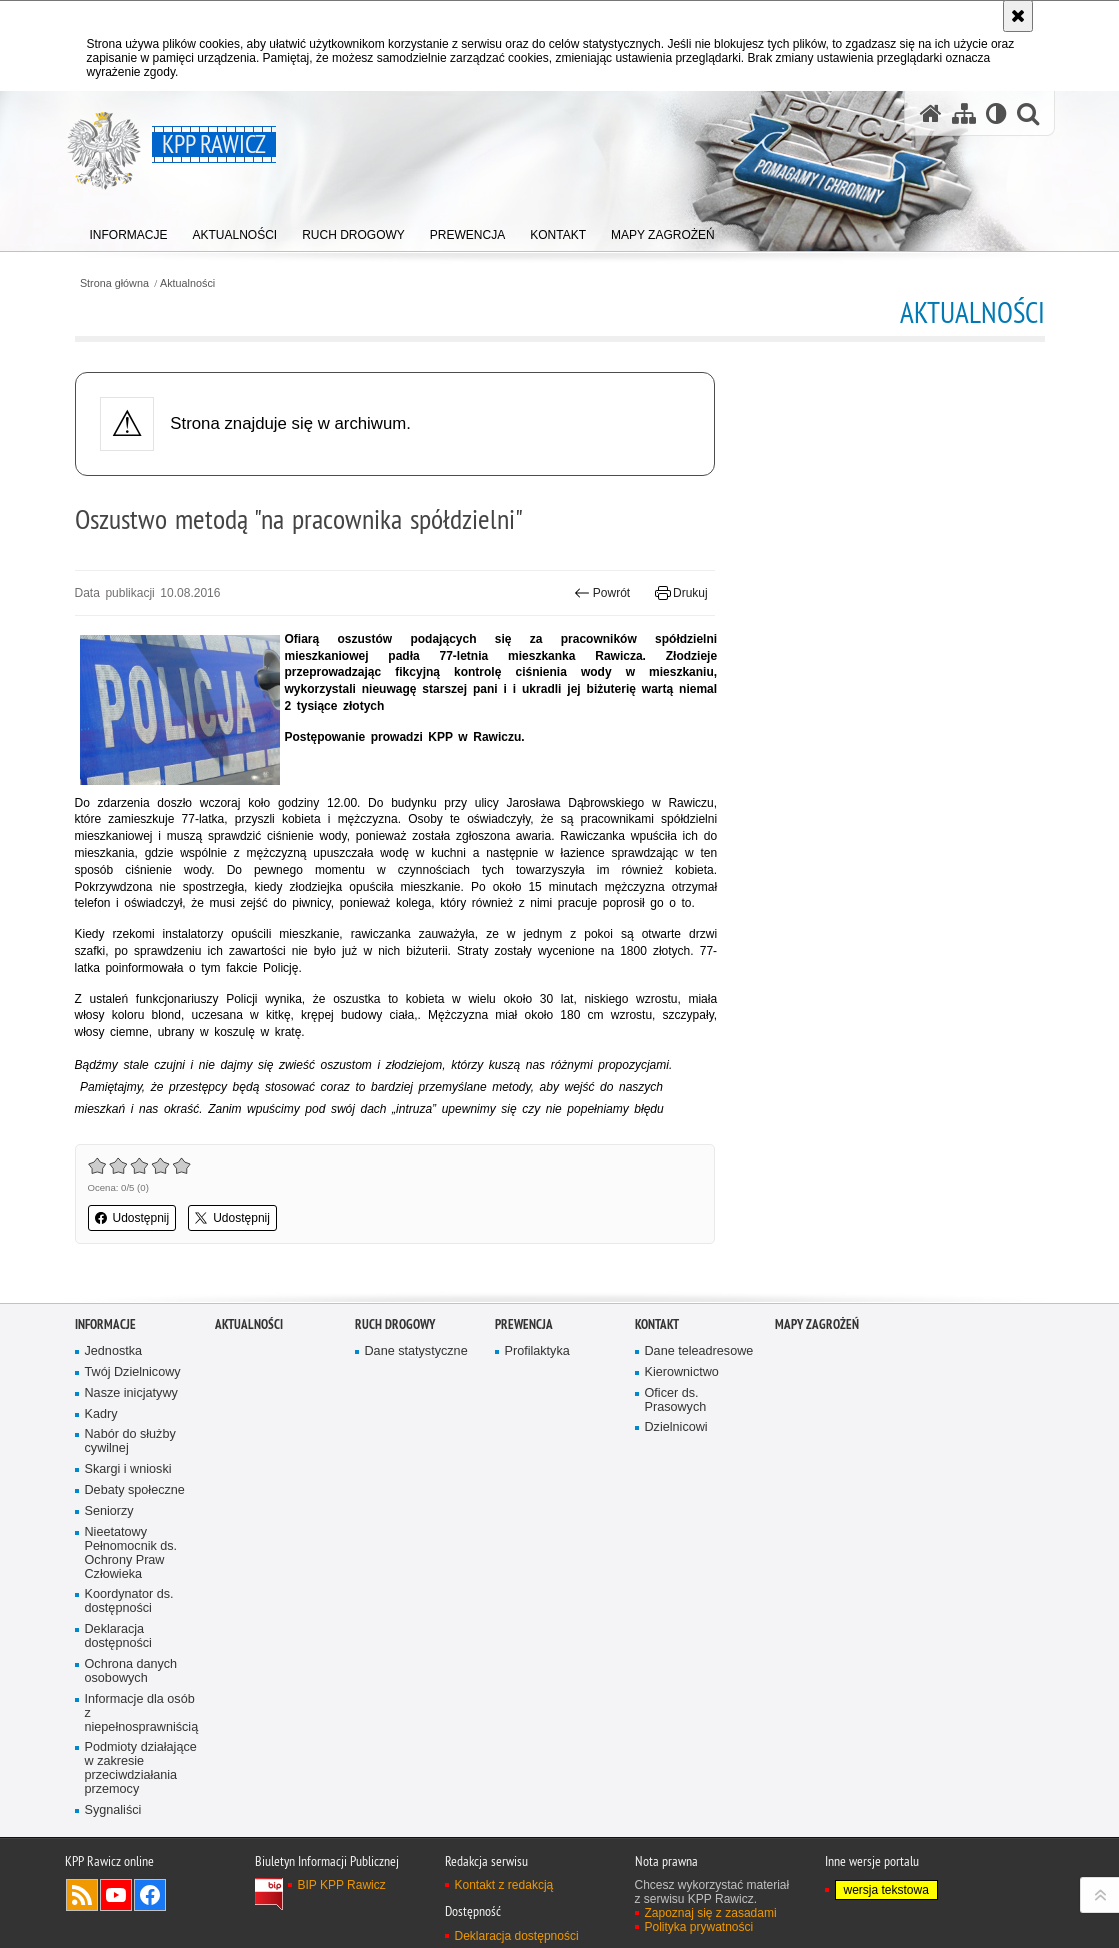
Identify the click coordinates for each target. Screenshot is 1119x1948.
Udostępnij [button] (132, 1218)
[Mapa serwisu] (964, 113)
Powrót (602, 593)
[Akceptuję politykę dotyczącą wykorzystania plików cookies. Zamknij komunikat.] (1018, 16)
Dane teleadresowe (699, 1351)
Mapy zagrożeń (817, 1324)
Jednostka (114, 1351)
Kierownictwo (682, 1372)
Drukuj (681, 593)
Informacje (105, 1324)
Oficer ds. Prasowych (676, 1400)
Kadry (101, 1414)
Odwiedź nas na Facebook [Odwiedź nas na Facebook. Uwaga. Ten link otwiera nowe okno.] (150, 1895)
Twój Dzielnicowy (133, 1372)
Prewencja (524, 1324)
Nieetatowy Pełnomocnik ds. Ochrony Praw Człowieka (131, 1553)
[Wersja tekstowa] (996, 113)
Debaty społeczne (135, 1490)
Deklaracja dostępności (118, 1636)
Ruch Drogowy (395, 1324)
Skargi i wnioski (128, 1469)
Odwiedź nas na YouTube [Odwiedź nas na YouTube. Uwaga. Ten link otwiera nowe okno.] (116, 1895)
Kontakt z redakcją (504, 1885)
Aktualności (187, 283)
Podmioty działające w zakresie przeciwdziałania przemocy (141, 1768)
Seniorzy (109, 1511)
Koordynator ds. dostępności (129, 1601)
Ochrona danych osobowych (131, 1671)
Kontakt (657, 1324)
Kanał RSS (82, 1895)
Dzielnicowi (676, 1427)
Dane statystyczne (416, 1351)
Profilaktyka (537, 1351)
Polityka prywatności (699, 1927)
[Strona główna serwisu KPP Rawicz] (931, 113)
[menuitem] (129, 230)
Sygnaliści (113, 1810)
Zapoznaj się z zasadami (711, 1913)
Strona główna (114, 283)
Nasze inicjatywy (131, 1393)
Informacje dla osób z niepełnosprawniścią (142, 1713)
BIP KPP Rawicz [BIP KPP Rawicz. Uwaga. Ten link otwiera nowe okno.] (342, 1885)
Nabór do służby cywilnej (130, 1441)
